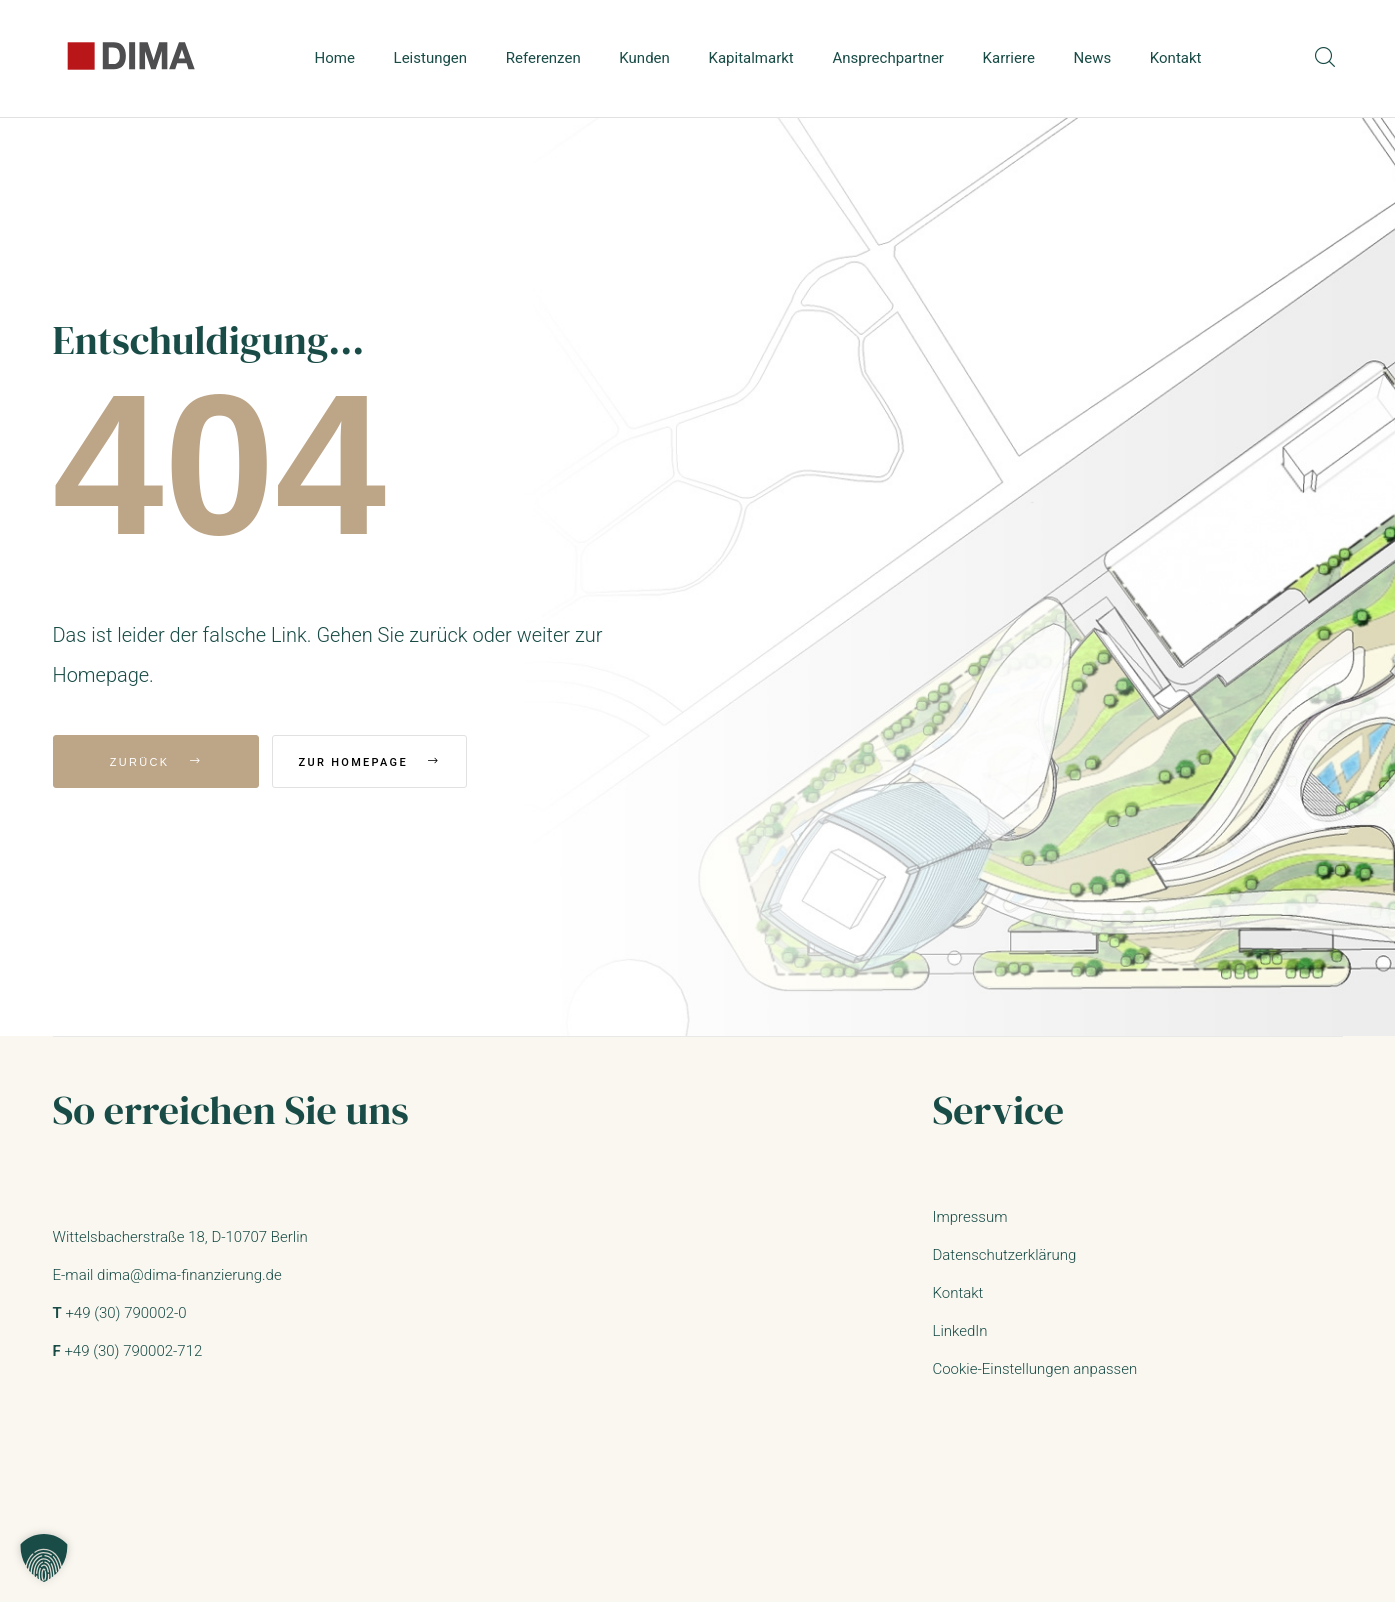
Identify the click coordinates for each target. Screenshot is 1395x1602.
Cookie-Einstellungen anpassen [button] (1034, 1369)
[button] (44, 1558)
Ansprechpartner (888, 58)
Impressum (969, 1217)
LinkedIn (959, 1331)
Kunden (644, 58)
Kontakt (1176, 58)
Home (335, 58)
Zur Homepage (400, 762)
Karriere (1009, 58)
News (1093, 58)
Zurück (156, 762)
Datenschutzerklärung (1004, 1255)
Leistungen (431, 58)
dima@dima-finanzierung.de (189, 1275)
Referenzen (543, 58)
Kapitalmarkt (751, 58)
